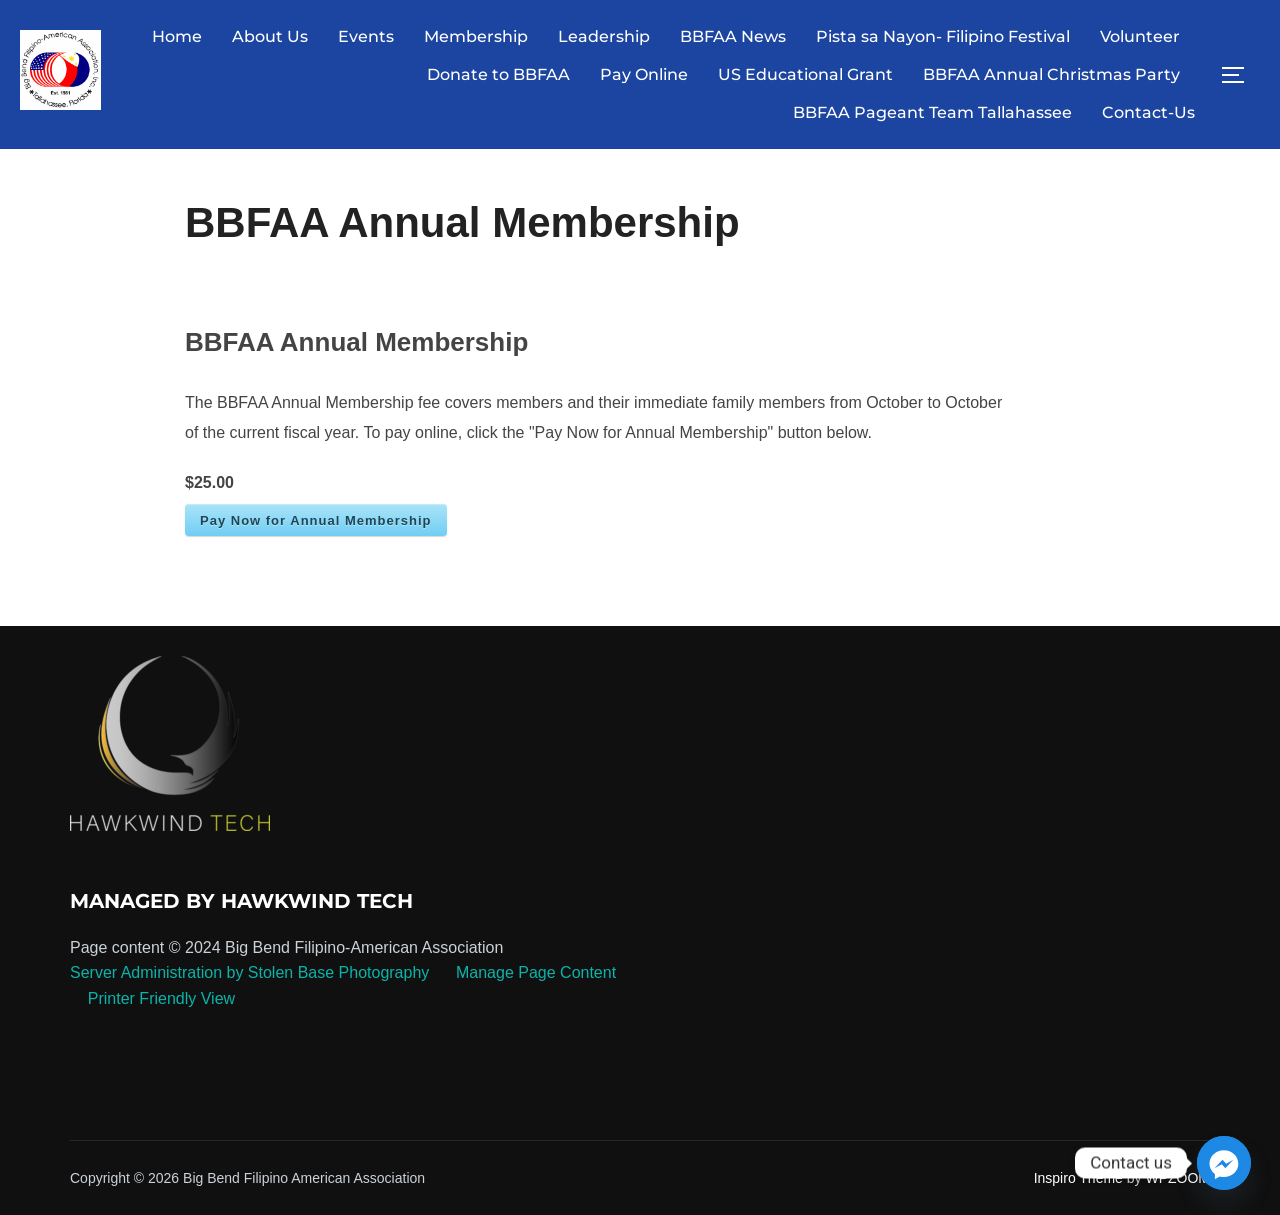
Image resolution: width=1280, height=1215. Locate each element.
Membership (476, 36)
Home (177, 36)
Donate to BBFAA (498, 74)
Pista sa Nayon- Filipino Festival (943, 36)
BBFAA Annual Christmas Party (1051, 74)
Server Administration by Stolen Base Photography (249, 972)
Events (366, 36)
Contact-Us (1148, 112)
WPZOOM (1177, 1178)
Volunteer (1140, 36)
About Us (270, 36)
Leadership (604, 36)
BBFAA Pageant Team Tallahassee (932, 112)
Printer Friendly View (161, 998)
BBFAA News (733, 36)
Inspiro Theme (1078, 1178)
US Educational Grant (805, 74)
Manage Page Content (534, 972)
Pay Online (644, 74)
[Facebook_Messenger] (1224, 1163)
